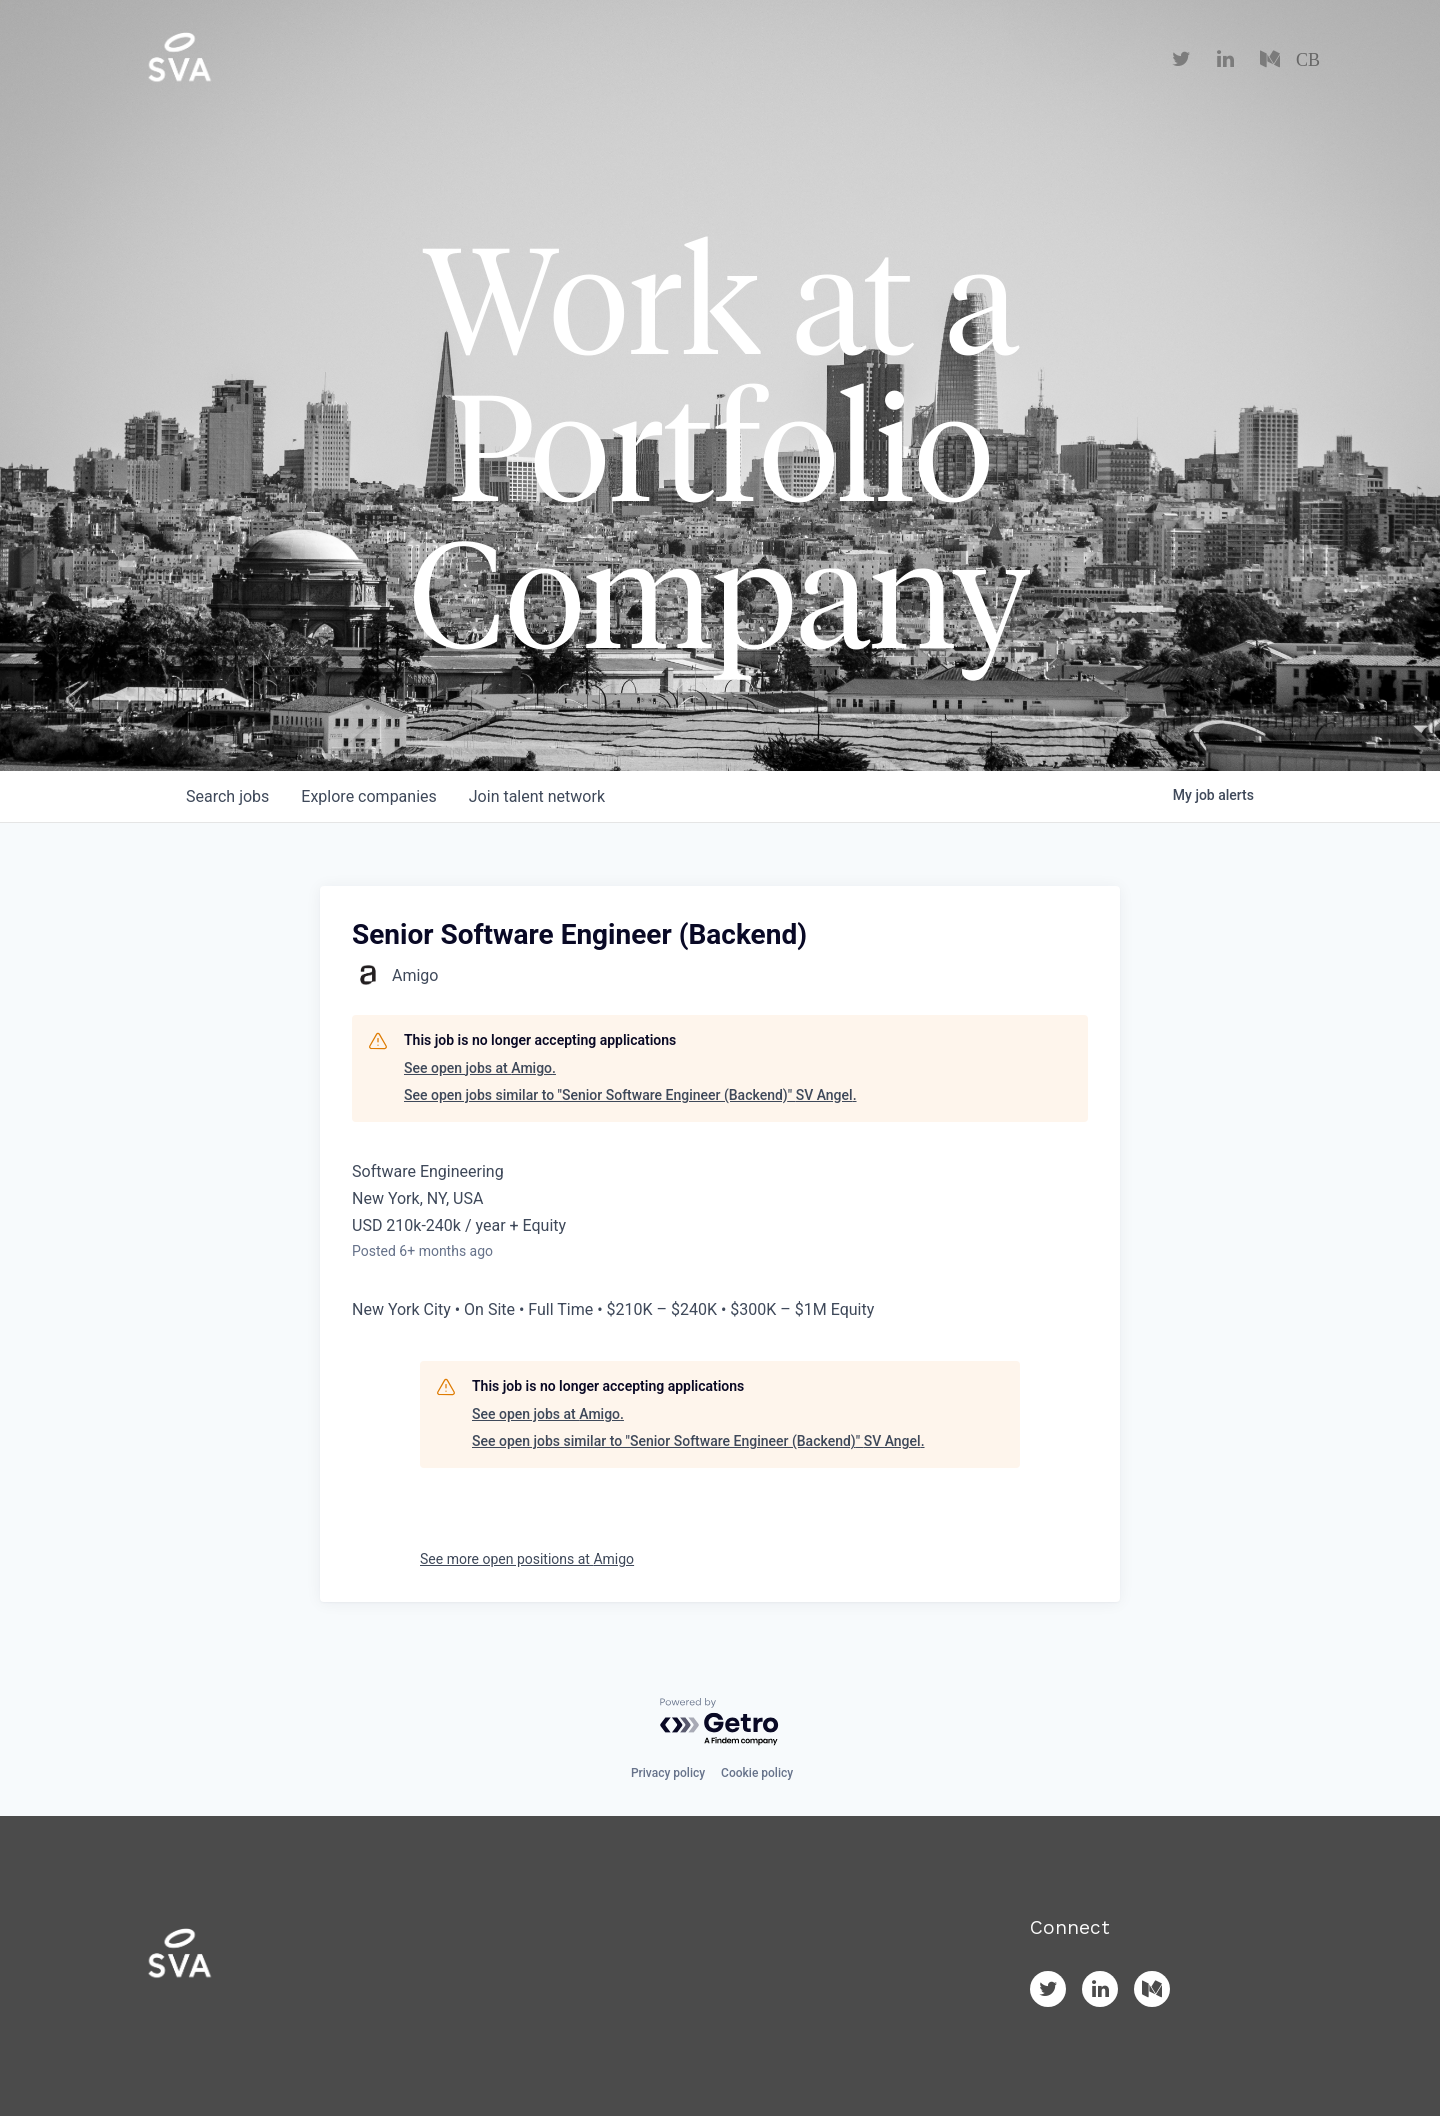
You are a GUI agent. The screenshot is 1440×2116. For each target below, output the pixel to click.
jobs (227, 796)
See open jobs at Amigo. (480, 1068)
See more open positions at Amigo (527, 1559)
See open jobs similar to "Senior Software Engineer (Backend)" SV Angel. (630, 1095)
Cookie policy (757, 1773)
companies (368, 796)
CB (1308, 60)
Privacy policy (668, 1773)
